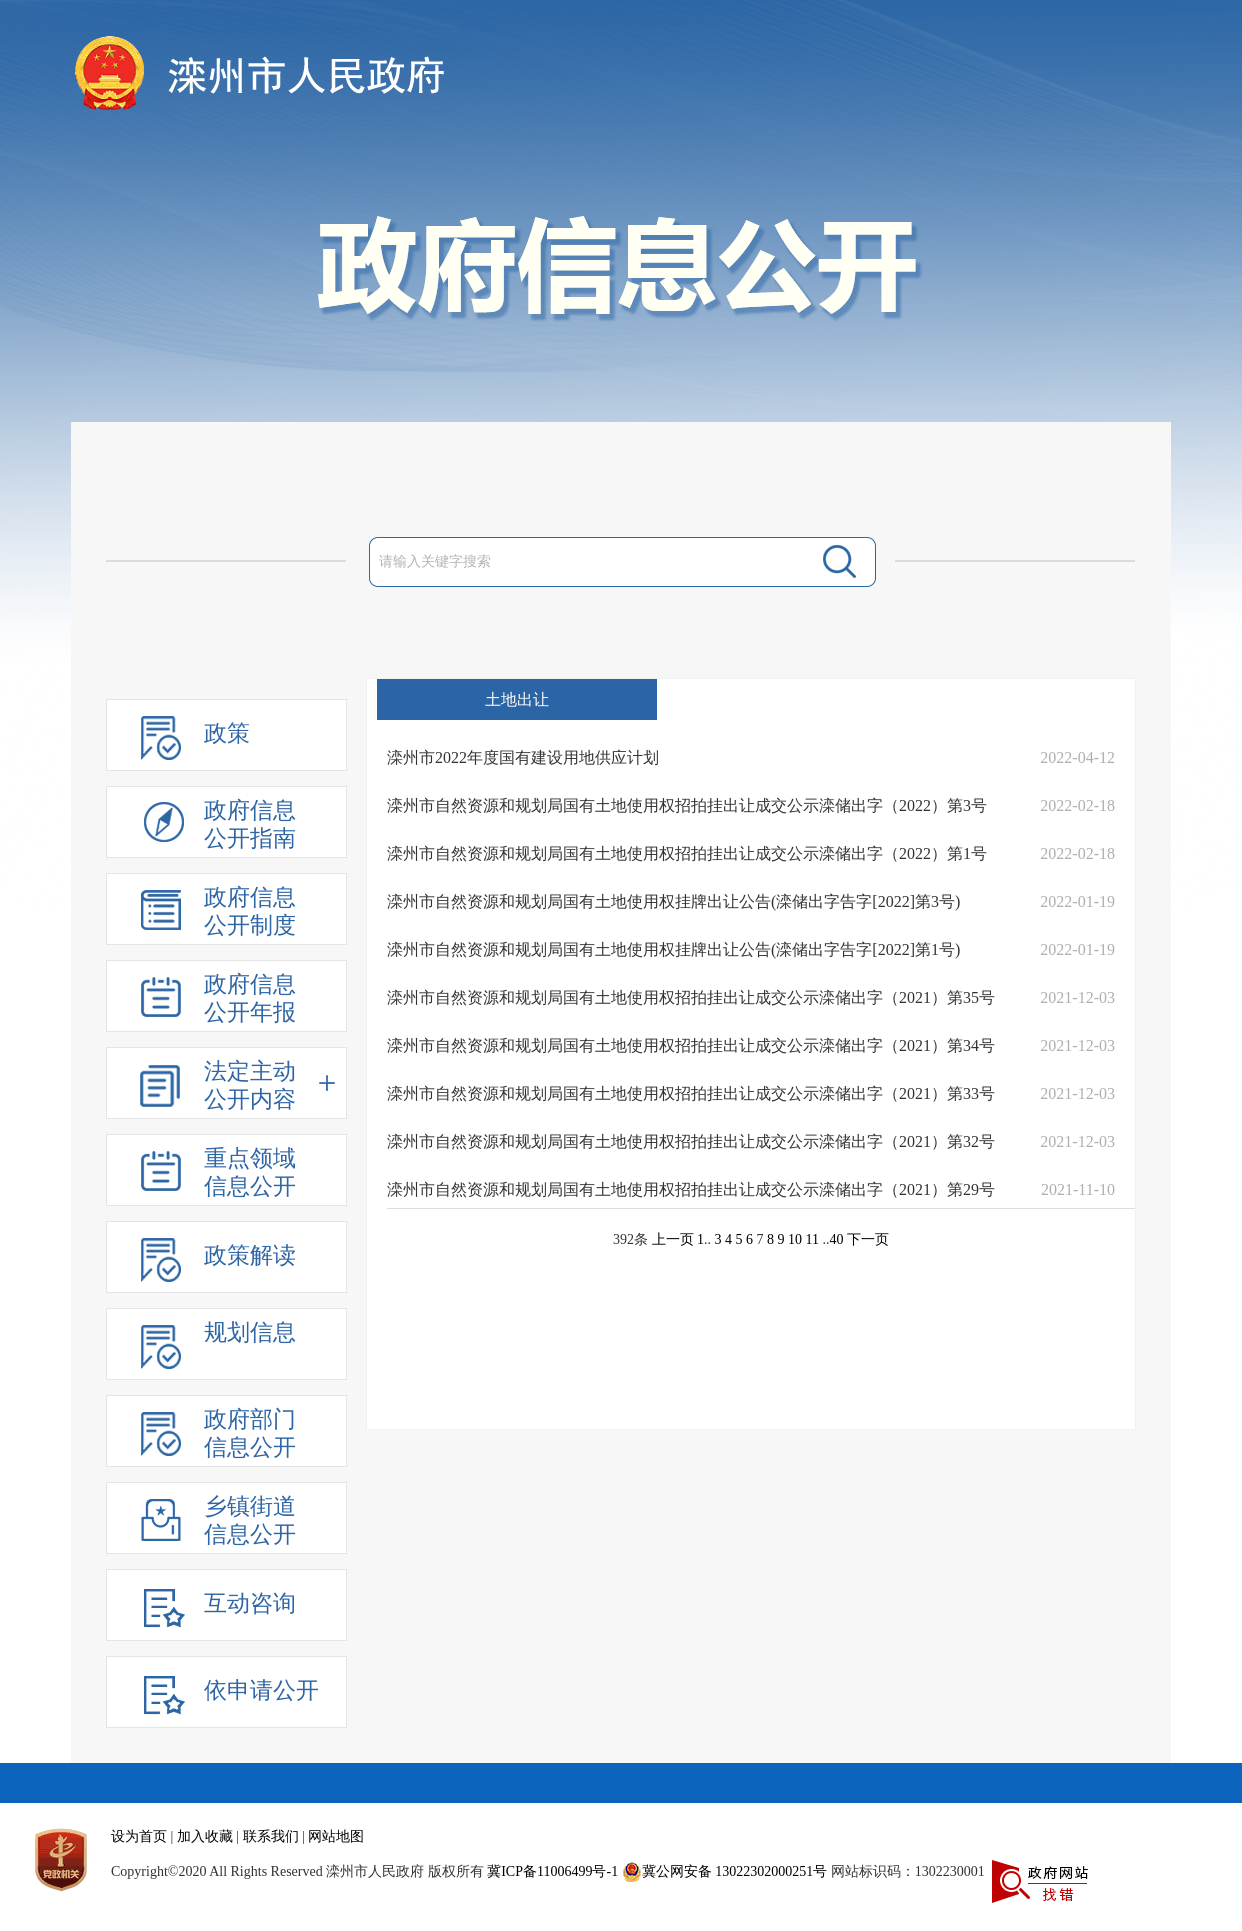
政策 (227, 733)
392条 (630, 1239)
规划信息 (250, 1332)
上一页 (673, 1239)
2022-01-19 (1077, 901)
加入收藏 (205, 1836)
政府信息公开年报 (250, 998)
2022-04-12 (1077, 757)
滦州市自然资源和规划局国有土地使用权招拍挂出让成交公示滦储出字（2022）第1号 (687, 853)
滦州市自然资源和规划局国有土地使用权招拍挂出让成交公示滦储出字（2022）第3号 (687, 805)
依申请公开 (261, 1690)
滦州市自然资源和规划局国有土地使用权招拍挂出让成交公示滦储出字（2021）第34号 (691, 1045)
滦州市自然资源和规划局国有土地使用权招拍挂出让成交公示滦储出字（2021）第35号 (691, 997)
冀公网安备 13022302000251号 (725, 1872)
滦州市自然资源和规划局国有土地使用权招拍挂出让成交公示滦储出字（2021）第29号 (691, 1189)
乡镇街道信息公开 (250, 1520)
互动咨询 (250, 1603)
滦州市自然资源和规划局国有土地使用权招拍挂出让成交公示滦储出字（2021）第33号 (691, 1093)
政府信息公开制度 (250, 911)
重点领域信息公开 (250, 1172)
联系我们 (271, 1836)
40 (836, 1239)
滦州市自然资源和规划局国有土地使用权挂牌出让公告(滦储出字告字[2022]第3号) (673, 901)
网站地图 (336, 1836)
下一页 (868, 1239)
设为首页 (139, 1836)
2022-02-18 (1077, 805)
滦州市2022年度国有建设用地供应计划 (523, 757)
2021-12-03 (1077, 997)
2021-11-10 (1078, 1189)
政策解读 (250, 1255)
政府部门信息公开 (250, 1433)
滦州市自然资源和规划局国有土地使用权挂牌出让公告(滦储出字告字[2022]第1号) (673, 949)
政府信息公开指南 (250, 824)
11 (812, 1239)
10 (795, 1239)
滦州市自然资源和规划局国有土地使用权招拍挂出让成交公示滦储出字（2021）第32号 (691, 1141)
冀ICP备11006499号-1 (552, 1871)
